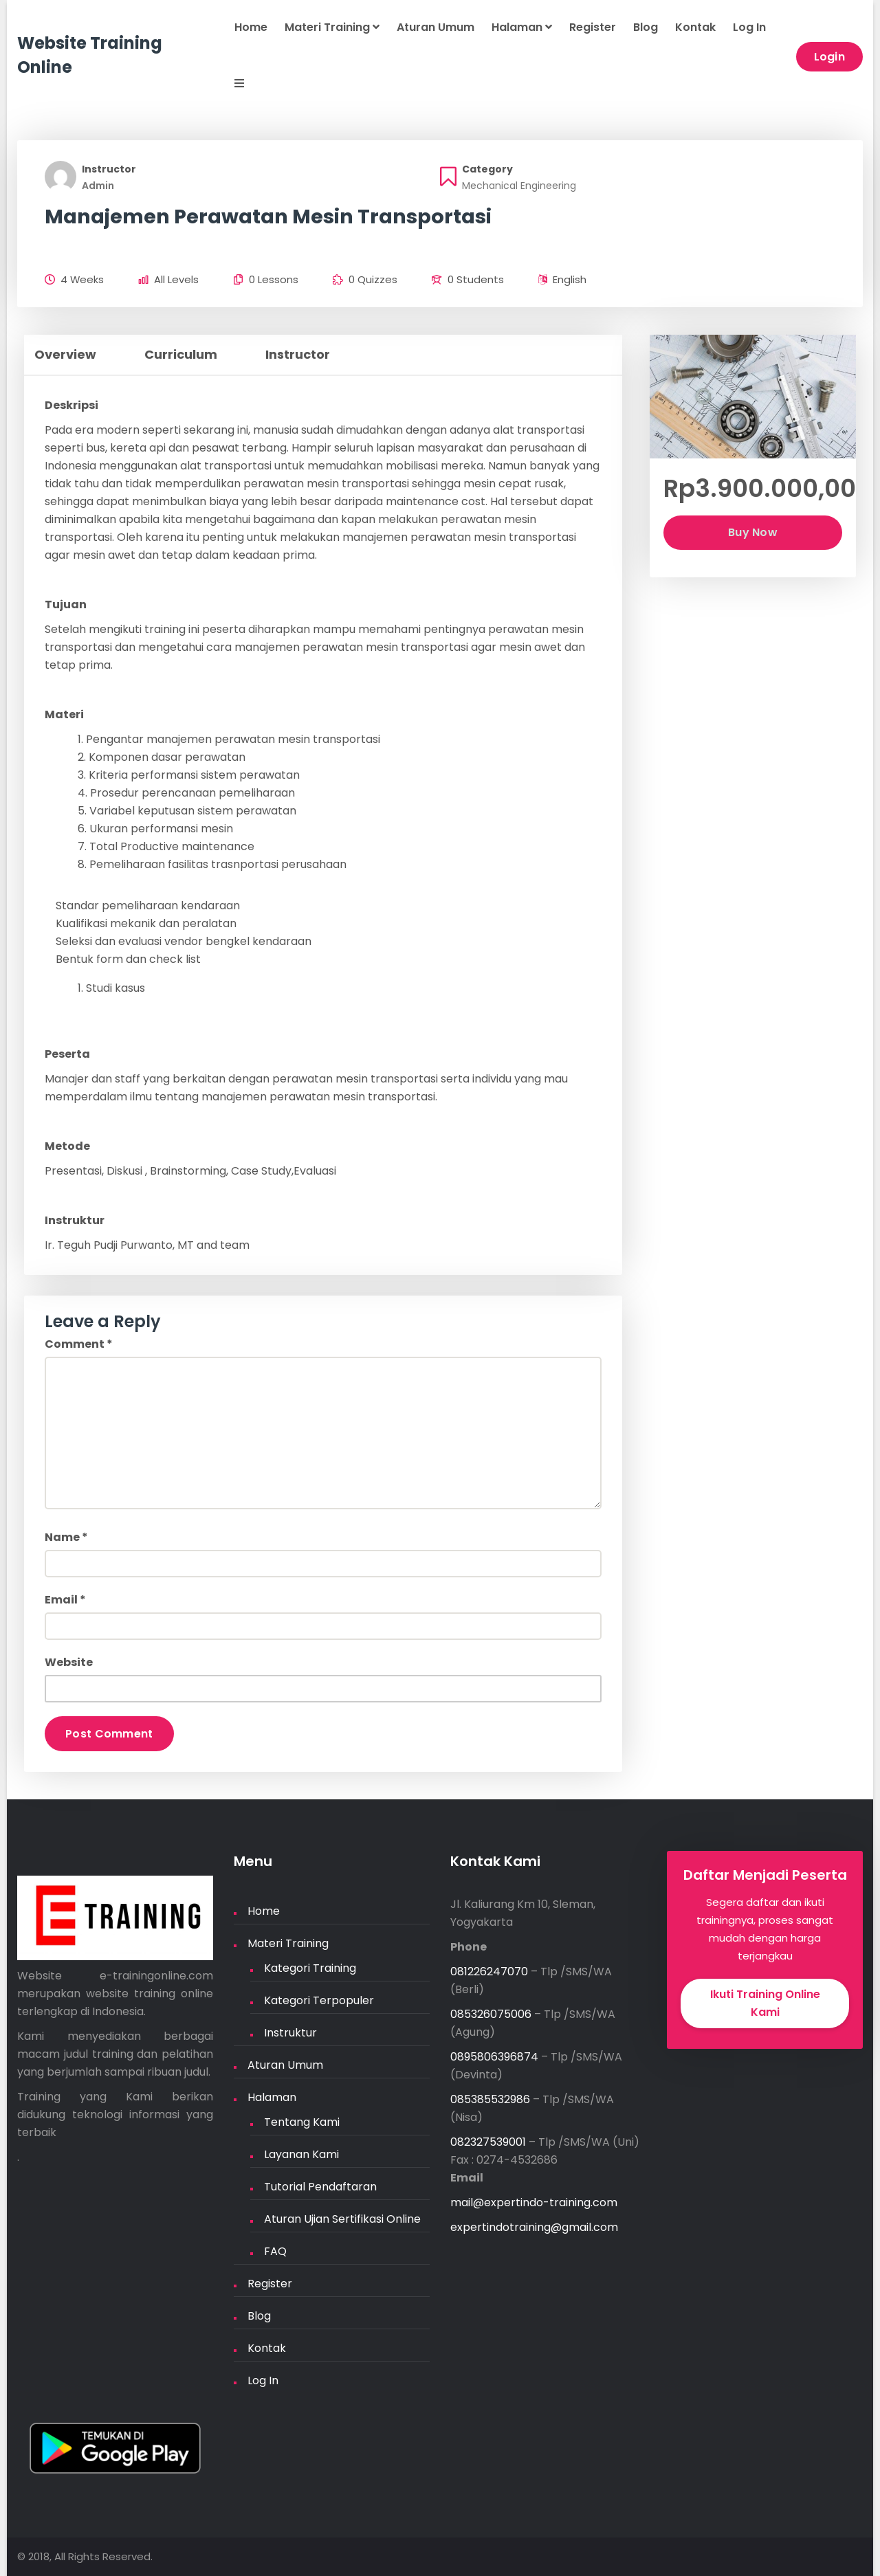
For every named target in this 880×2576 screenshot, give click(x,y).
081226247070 (489, 1971)
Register (592, 27)
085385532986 (490, 2099)
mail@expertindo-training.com (533, 2202)
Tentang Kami (302, 2122)
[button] (230, 84)
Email (65, 1600)
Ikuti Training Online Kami (765, 2003)
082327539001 (488, 2142)
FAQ (275, 2251)
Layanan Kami (301, 2154)
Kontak (695, 27)
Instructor (109, 169)
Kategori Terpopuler (319, 2000)
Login (830, 57)
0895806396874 (494, 2057)
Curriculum (180, 354)
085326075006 (490, 2014)
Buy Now (753, 532)
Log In (749, 27)
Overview (65, 354)
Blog (645, 27)
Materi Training (332, 27)
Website (69, 1662)
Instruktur (290, 2033)
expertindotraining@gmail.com (534, 2227)
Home (250, 27)
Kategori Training (310, 1968)
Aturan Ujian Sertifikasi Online (342, 2219)
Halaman (522, 27)
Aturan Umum (435, 27)
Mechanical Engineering (519, 185)
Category (487, 169)
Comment (79, 1344)
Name (66, 1537)
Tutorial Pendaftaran (320, 2187)
